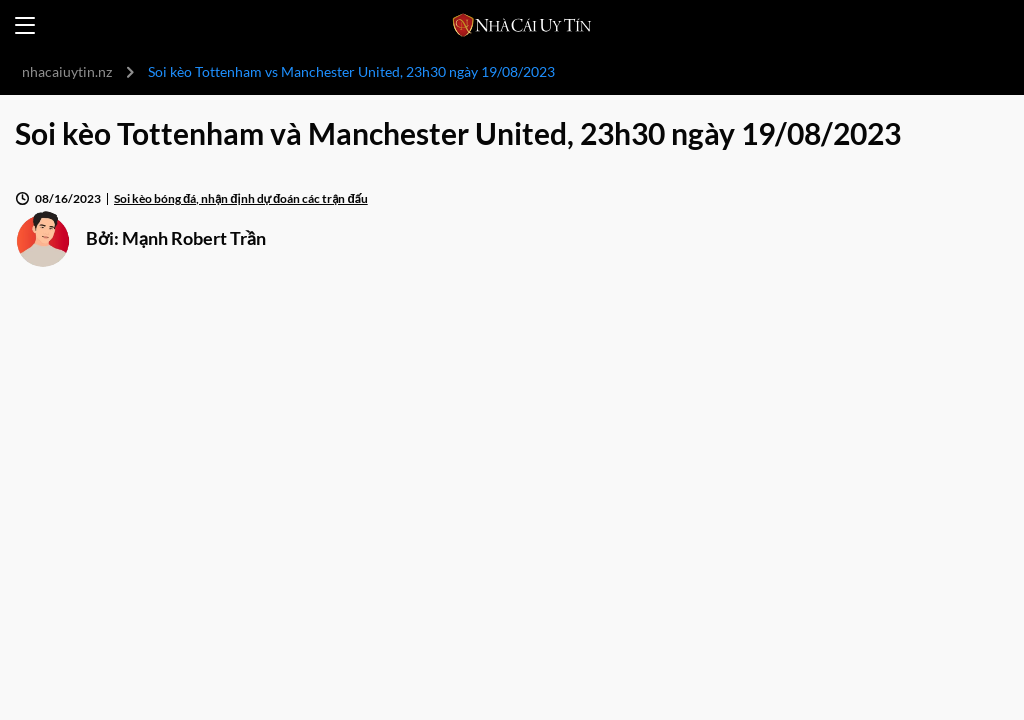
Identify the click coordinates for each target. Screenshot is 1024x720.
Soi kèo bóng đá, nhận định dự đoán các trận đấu (241, 198)
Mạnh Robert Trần (194, 238)
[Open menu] (25, 25)
